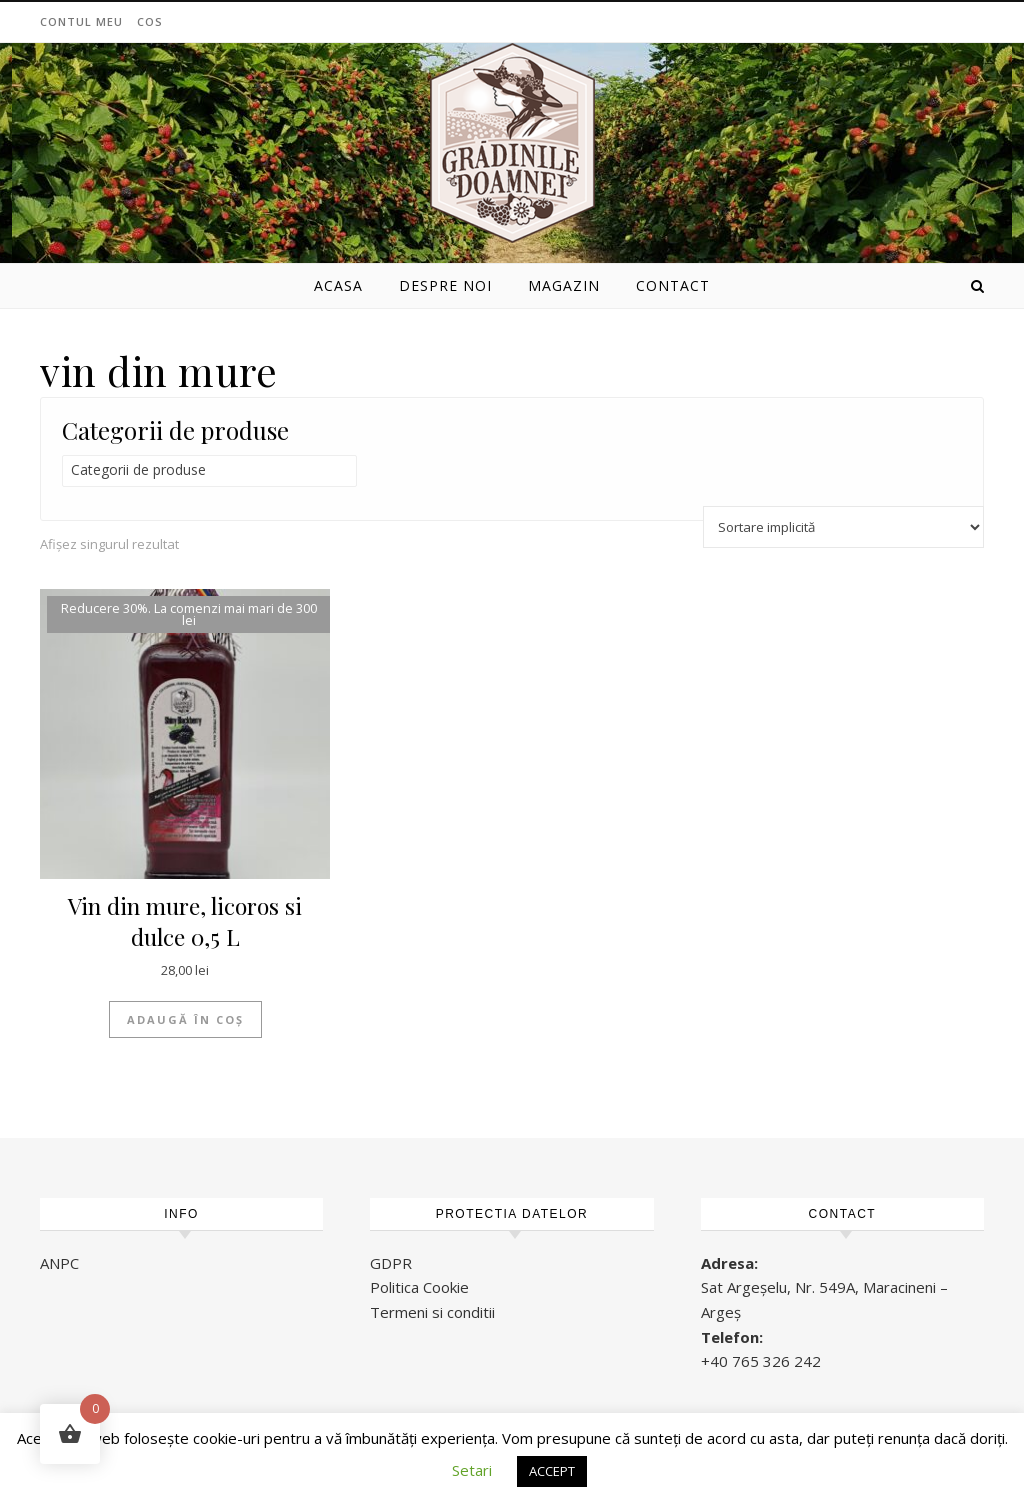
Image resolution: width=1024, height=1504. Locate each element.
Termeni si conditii (432, 1312)
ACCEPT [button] (552, 1471)
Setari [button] (472, 1470)
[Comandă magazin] (843, 527)
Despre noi (445, 285)
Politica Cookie (419, 1287)
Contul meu (81, 21)
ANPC (59, 1263)
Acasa (338, 285)
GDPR (391, 1263)
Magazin (564, 285)
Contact (673, 285)
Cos (150, 21)
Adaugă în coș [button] (185, 1019)
